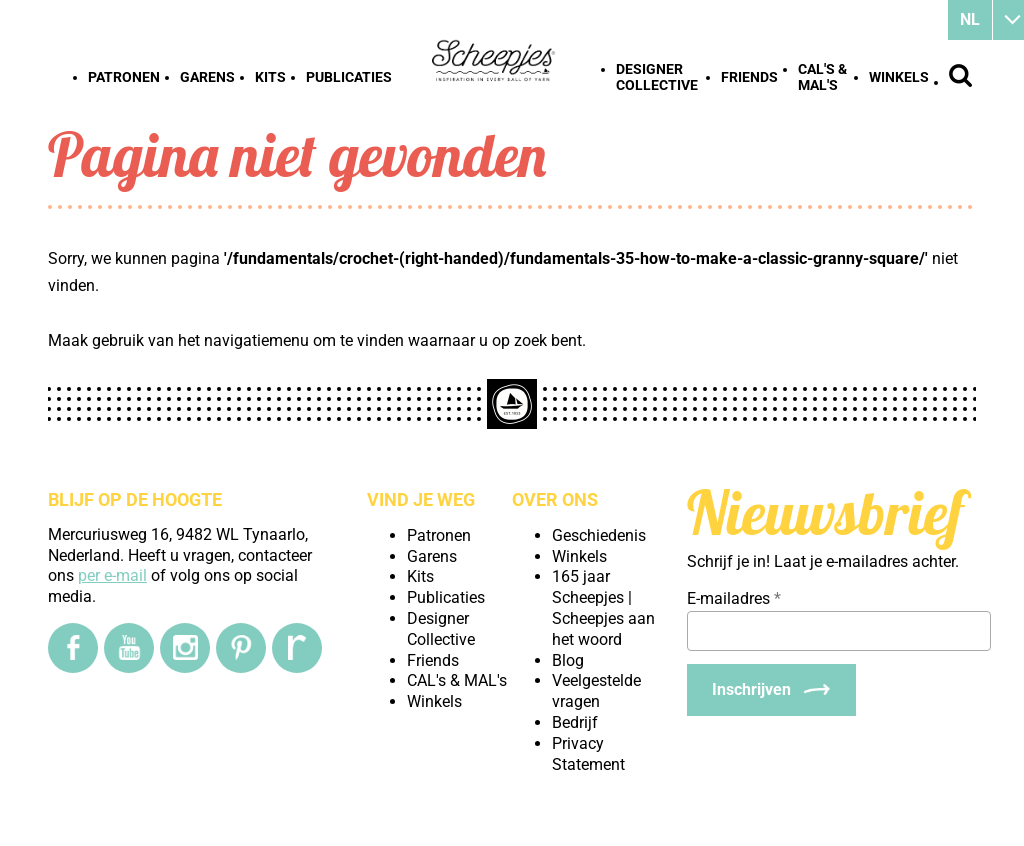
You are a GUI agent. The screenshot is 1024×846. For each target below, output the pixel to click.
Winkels (899, 77)
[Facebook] (73, 648)
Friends (749, 77)
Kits (270, 77)
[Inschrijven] (771, 690)
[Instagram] (185, 648)
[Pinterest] (241, 648)
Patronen (124, 77)
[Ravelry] (297, 648)
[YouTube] (129, 648)
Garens (207, 77)
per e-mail (112, 575)
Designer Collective (657, 77)
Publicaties (349, 77)
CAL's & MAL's (822, 77)
